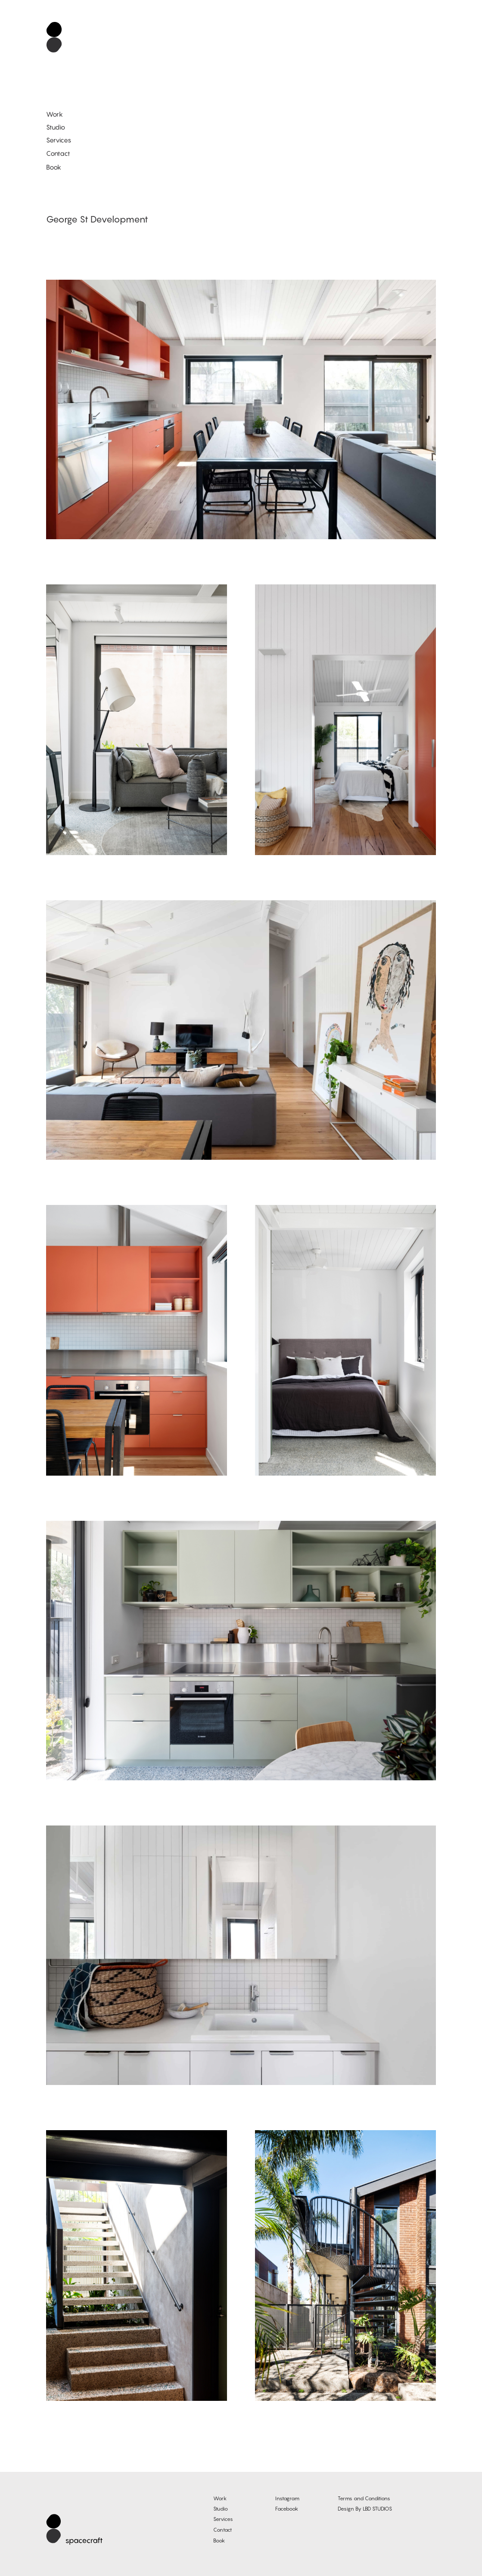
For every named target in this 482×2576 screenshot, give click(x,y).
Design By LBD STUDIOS (365, 2508)
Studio (55, 127)
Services (58, 140)
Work (54, 114)
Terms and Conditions (364, 2498)
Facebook (286, 2508)
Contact (58, 153)
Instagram (287, 2498)
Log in (466, 2564)
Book (53, 167)
